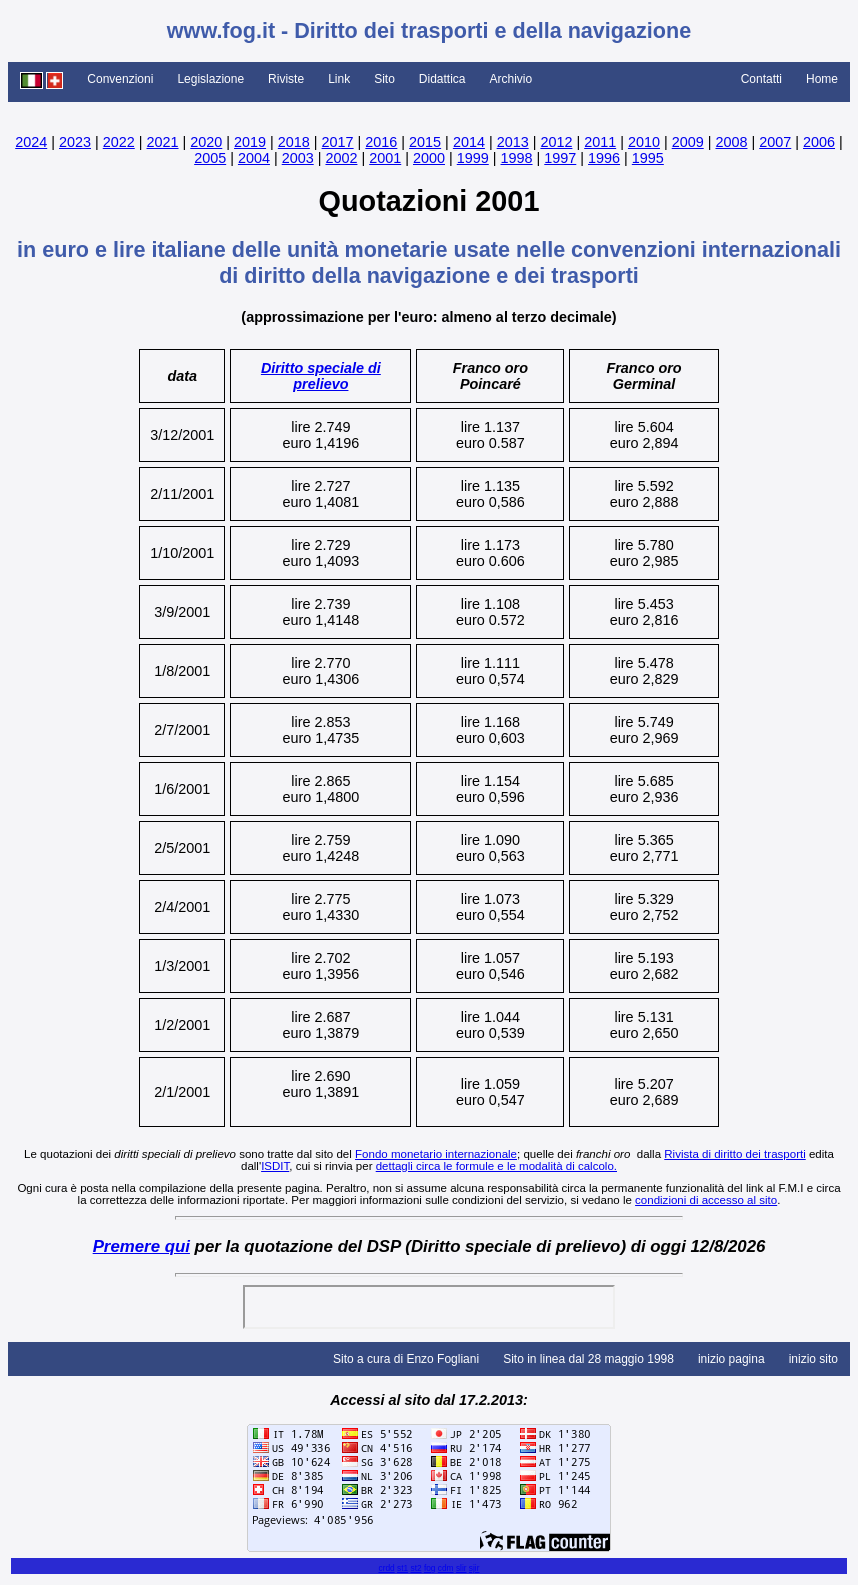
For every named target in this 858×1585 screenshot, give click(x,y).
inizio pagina (731, 1359)
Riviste (286, 79)
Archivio (511, 79)
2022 (119, 142)
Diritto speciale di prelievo (321, 376)
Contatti (761, 79)
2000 (429, 158)
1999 (473, 158)
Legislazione (210, 79)
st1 (402, 1568)
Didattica (442, 79)
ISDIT (275, 1166)
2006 (819, 142)
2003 (298, 158)
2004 (254, 158)
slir (461, 1568)
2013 (513, 142)
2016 (381, 142)
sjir (474, 1568)
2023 (75, 142)
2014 (469, 142)
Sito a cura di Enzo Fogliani (406, 1359)
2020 (206, 142)
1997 (560, 158)
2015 (425, 142)
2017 (338, 142)
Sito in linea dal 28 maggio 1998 (588, 1359)
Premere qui (141, 1246)
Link (339, 79)
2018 (294, 142)
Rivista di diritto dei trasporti (734, 1154)
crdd (386, 1568)
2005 (210, 158)
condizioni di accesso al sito (706, 1200)
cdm (446, 1568)
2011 (600, 142)
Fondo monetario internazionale (436, 1154)
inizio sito (813, 1359)
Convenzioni (120, 79)
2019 (250, 142)
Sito (384, 79)
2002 (341, 158)
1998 (517, 158)
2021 (163, 142)
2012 (556, 142)
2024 (31, 142)
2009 (688, 142)
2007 (775, 142)
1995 (648, 158)
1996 (604, 158)
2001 (385, 158)
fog (430, 1568)
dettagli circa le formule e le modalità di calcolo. (496, 1166)
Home (822, 79)
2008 (731, 142)
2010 (644, 142)
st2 (415, 1568)
